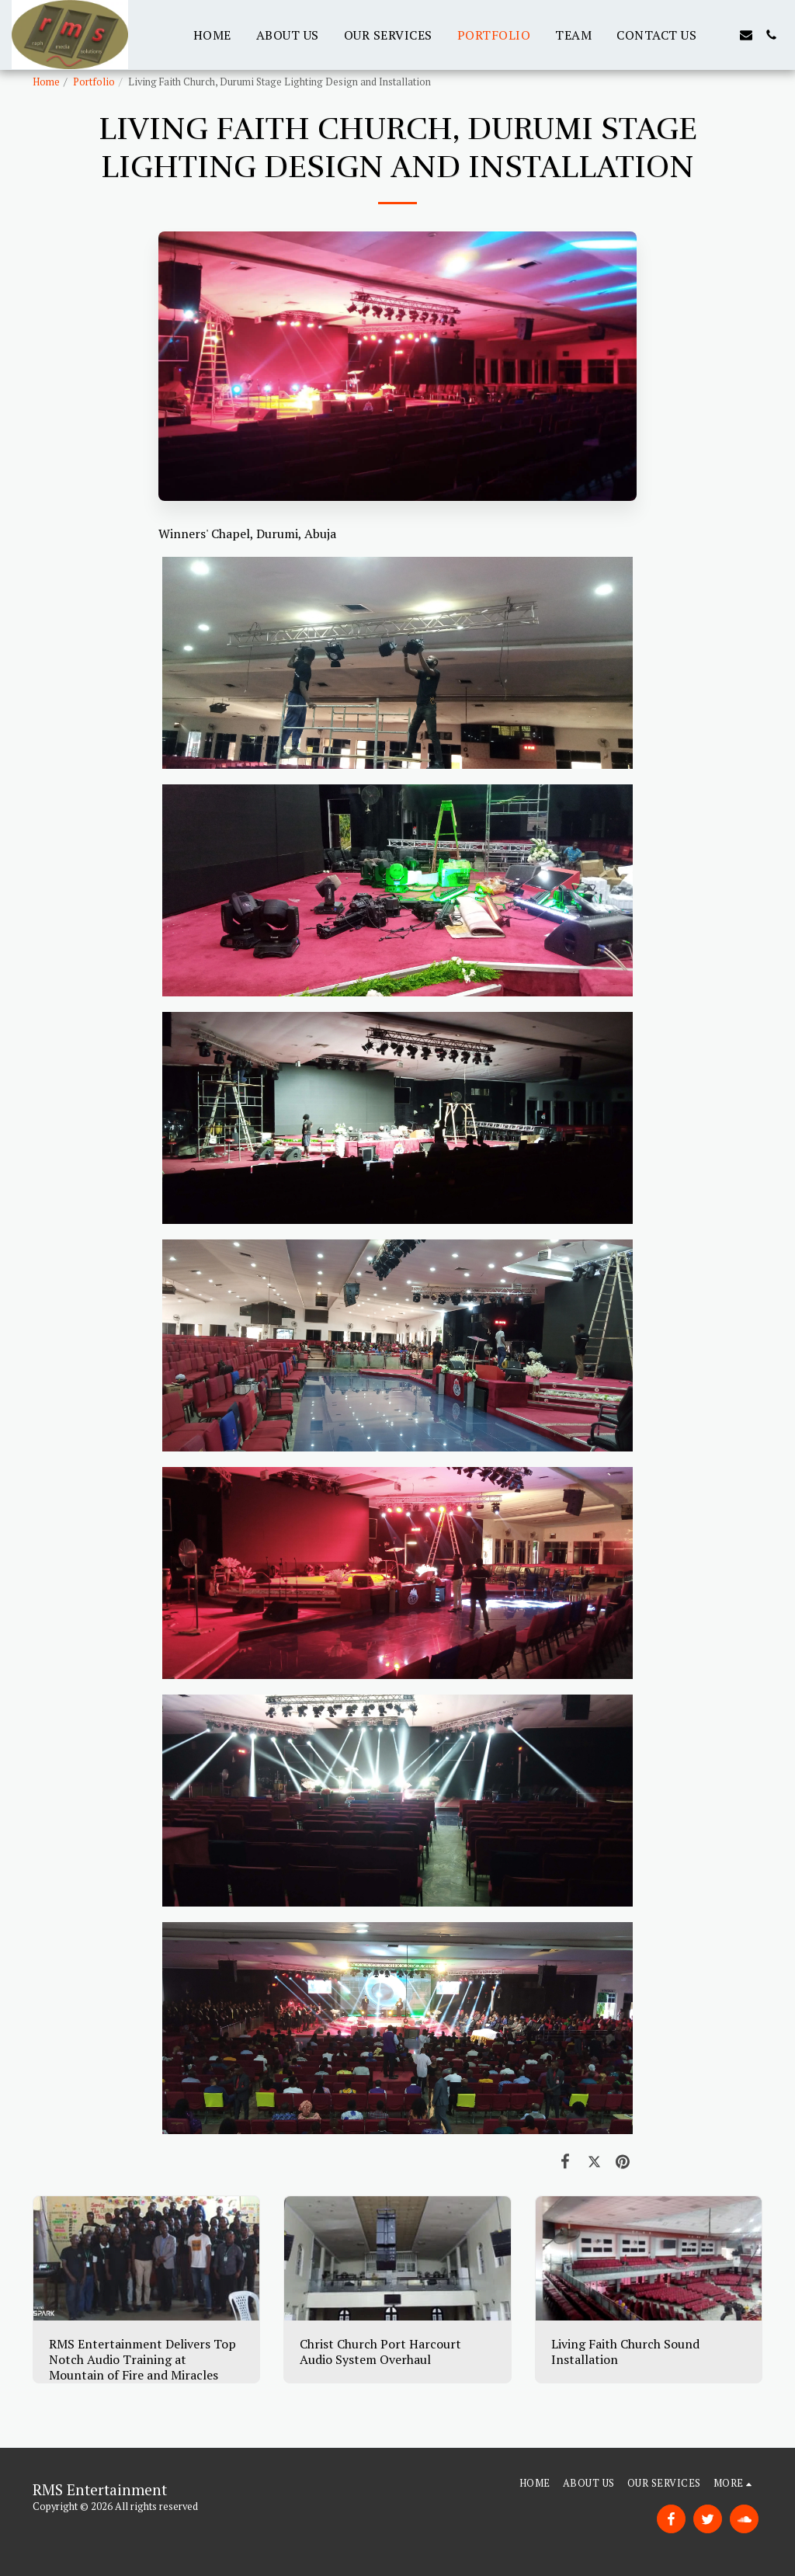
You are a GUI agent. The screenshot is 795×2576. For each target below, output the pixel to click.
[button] (721, 35)
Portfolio (94, 82)
